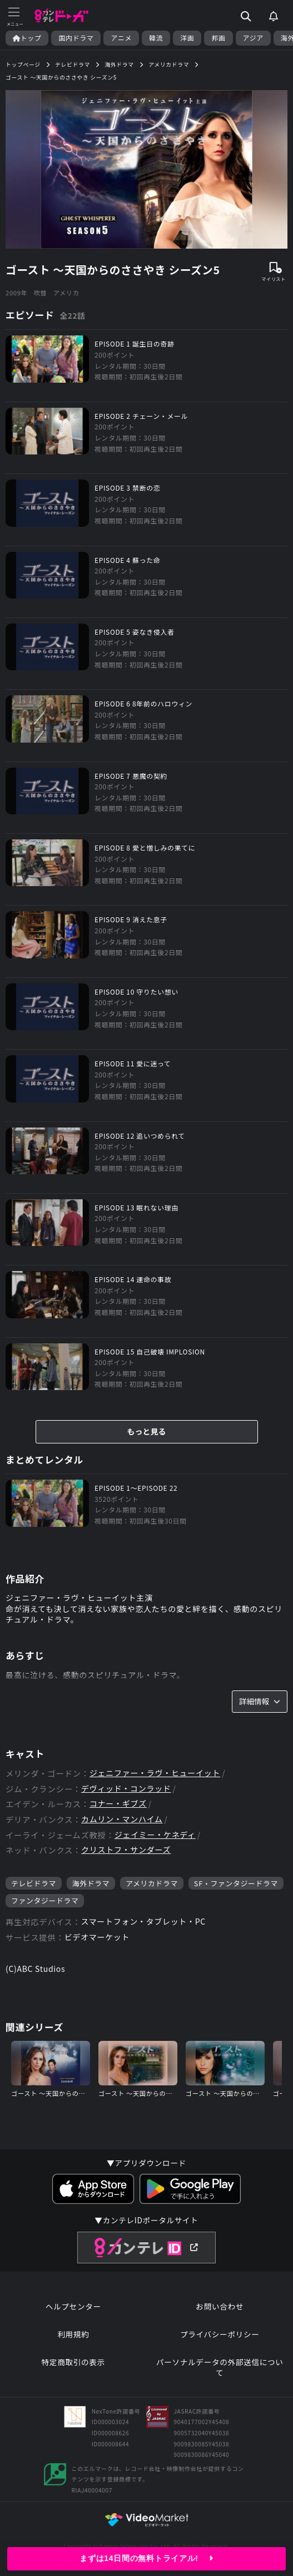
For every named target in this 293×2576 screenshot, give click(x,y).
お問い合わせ (220, 2306)
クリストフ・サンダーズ (126, 1850)
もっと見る (146, 1431)
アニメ (121, 37)
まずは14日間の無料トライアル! (146, 2558)
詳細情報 (259, 1701)
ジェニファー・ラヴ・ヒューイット (155, 1773)
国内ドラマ (75, 37)
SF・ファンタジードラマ (236, 1883)
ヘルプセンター (73, 2306)
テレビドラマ (33, 1883)
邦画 (218, 37)
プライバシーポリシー (220, 2334)
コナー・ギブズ (118, 1803)
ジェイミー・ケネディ (155, 1835)
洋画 (187, 37)
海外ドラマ (91, 1883)
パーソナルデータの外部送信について (220, 2368)
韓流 (156, 37)
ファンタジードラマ (44, 1900)
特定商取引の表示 (73, 2362)
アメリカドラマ (152, 1883)
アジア (253, 37)
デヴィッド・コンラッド (126, 1788)
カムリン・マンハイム (121, 1819)
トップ (27, 37)
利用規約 (73, 2334)
